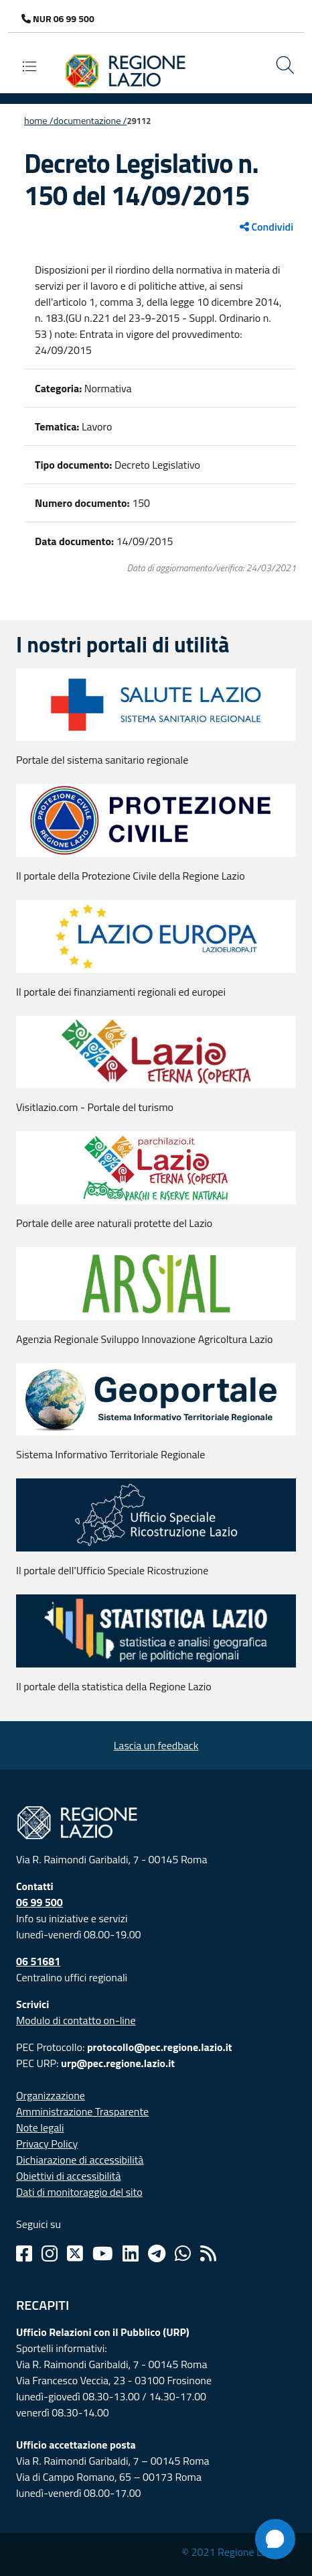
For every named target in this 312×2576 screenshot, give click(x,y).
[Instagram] (50, 2253)
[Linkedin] (131, 2253)
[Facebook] (24, 2253)
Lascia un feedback (156, 1745)
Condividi (266, 227)
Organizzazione (50, 2095)
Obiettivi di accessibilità (68, 2176)
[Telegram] (156, 2253)
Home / (39, 120)
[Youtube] (102, 2253)
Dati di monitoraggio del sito (79, 2192)
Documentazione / (90, 120)
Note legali (40, 2127)
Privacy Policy (47, 2143)
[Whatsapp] (183, 2253)
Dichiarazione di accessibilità (79, 2160)
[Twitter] (75, 2253)
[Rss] (208, 2253)
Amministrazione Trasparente (82, 2111)
